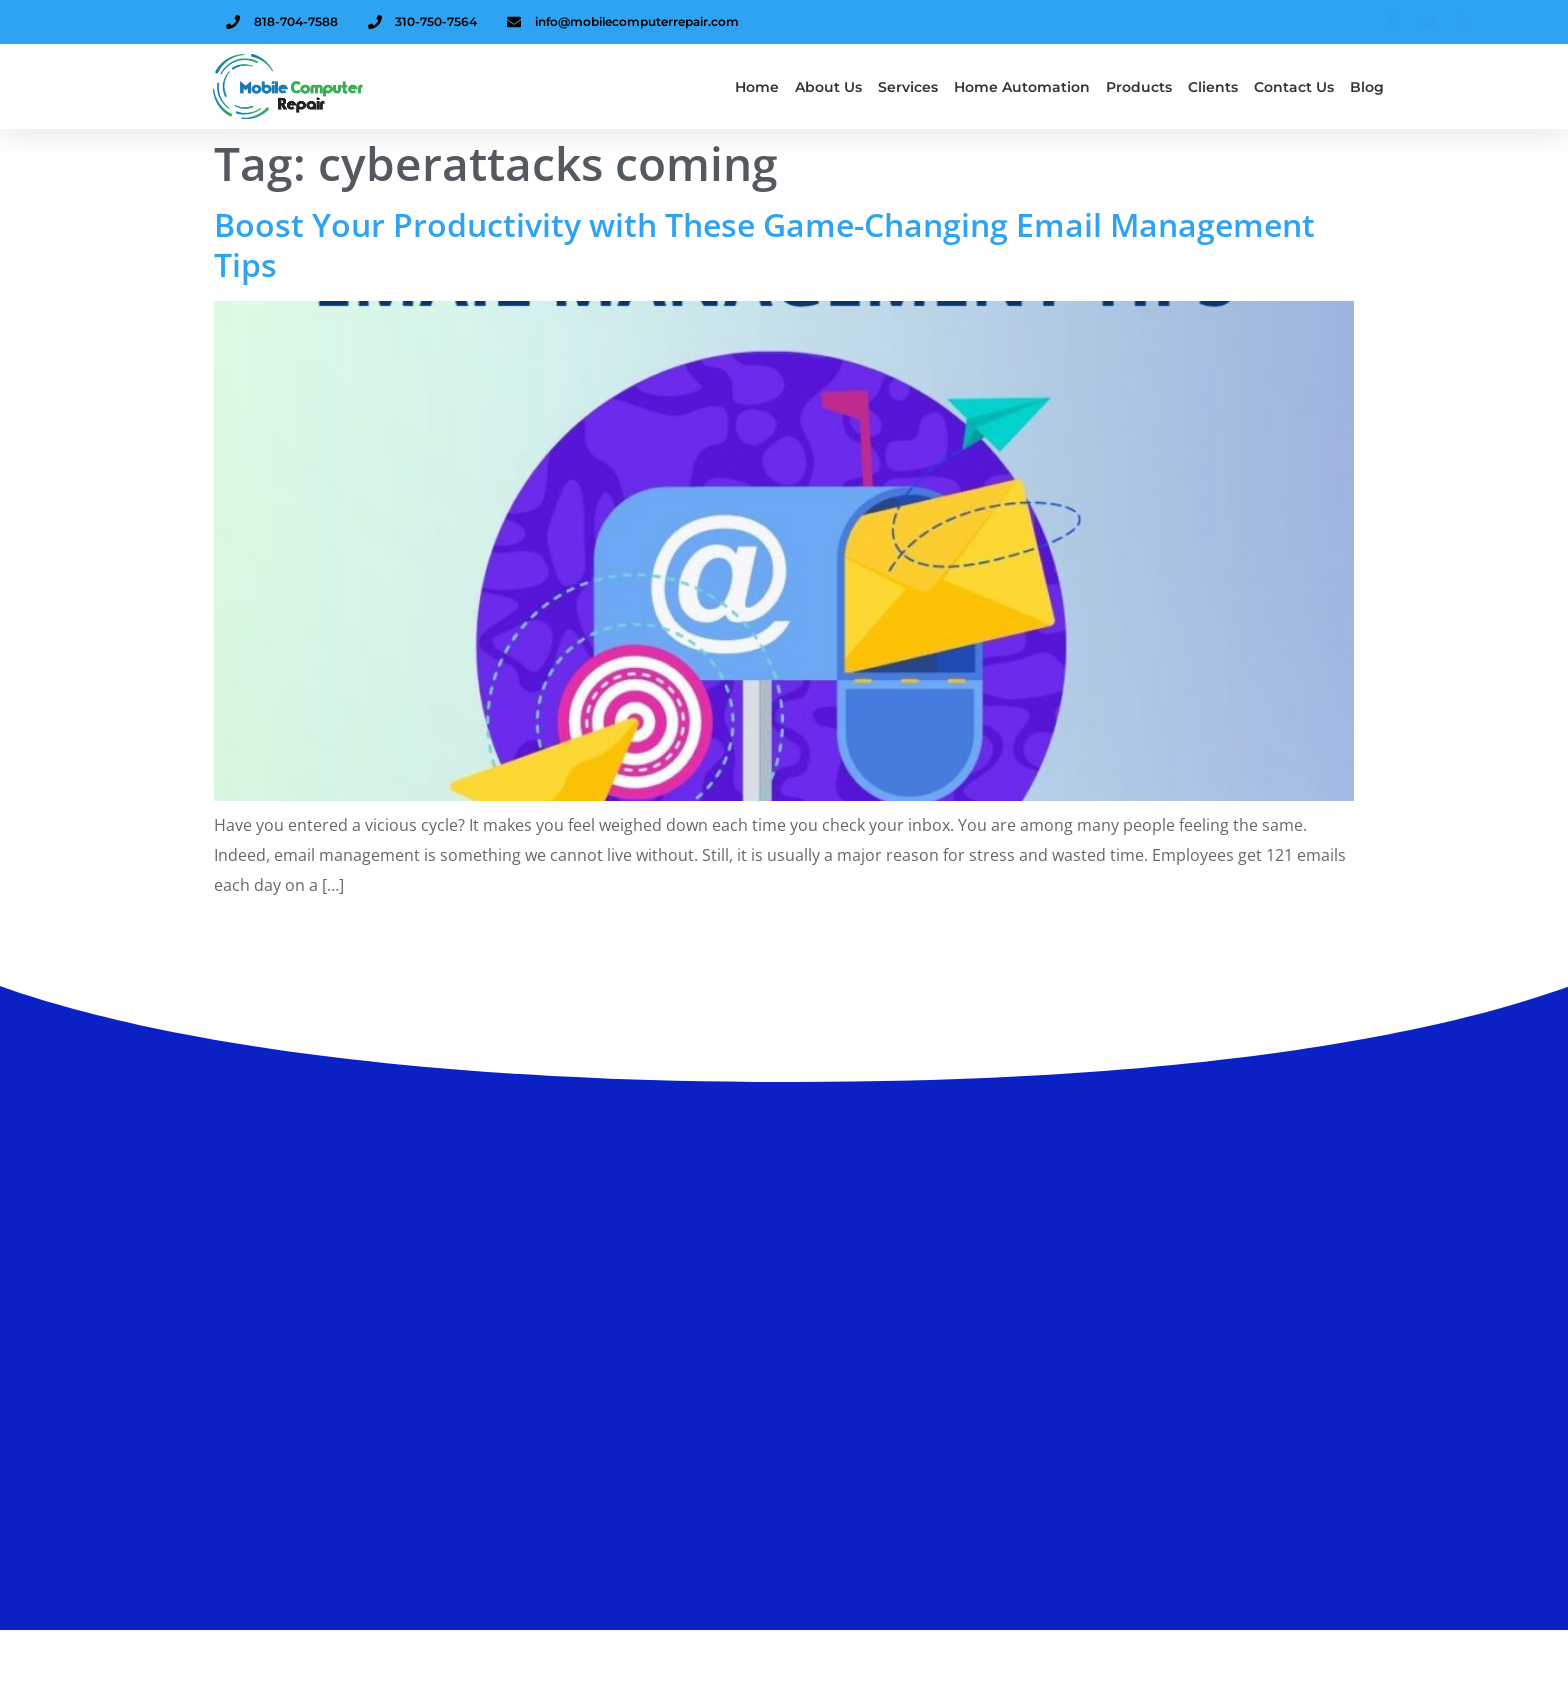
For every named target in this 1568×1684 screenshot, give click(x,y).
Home (757, 87)
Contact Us (1294, 87)
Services (908, 87)
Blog (1367, 87)
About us (828, 87)
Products (1139, 87)
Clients (1213, 87)
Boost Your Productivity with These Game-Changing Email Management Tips (764, 244)
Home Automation (1022, 87)
